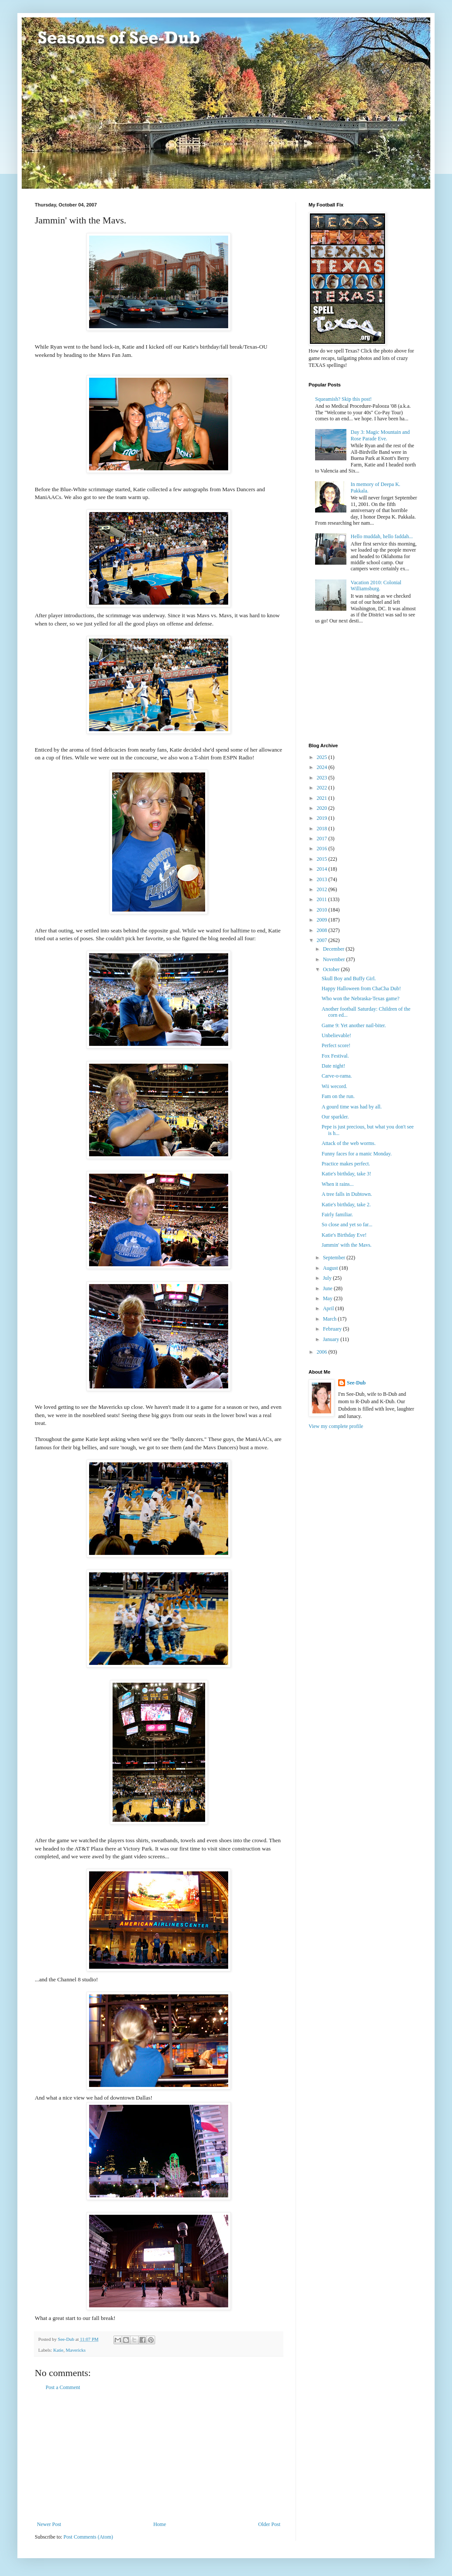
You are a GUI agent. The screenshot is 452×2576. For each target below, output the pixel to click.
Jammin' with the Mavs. (347, 1245)
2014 (323, 869)
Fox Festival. (335, 1056)
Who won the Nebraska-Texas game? (360, 998)
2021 (323, 798)
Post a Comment (63, 2387)
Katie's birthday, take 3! (346, 1174)
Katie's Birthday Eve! (344, 1235)
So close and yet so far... (347, 1224)
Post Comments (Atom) (88, 2537)
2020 (323, 808)
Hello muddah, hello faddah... (382, 536)
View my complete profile (336, 1426)
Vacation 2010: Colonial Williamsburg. (376, 585)
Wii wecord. (334, 1086)
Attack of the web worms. (349, 1143)
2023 (323, 778)
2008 (323, 930)
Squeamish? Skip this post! (343, 399)
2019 (323, 818)
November (334, 959)
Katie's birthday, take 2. (346, 1204)
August (331, 1268)
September (334, 1258)
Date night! (333, 1066)
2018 (323, 828)
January (331, 1339)
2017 (323, 838)
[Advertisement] (158, 2456)
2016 (323, 848)
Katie (58, 2350)
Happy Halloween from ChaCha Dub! (361, 988)
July (328, 1278)
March (330, 1319)
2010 (323, 910)
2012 (323, 889)
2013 (323, 879)
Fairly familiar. (337, 1214)
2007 (323, 940)
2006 (323, 1352)
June (328, 1288)
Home (159, 2524)
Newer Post (49, 2524)
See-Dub (356, 1383)
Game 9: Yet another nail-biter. (354, 1025)
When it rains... (338, 1184)
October (332, 969)
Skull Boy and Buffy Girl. (349, 978)
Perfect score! (336, 1045)
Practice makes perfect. (346, 1164)
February (333, 1329)
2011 (323, 899)
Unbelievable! (336, 1035)
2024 (323, 767)
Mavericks (76, 2350)
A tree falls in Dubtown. (347, 1194)
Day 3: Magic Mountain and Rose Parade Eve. (380, 435)
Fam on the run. (338, 1096)
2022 (323, 788)
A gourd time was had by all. (352, 1107)
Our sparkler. (335, 1117)
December (334, 949)
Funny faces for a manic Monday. (357, 1154)
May (328, 1298)
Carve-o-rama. (337, 1076)
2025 (323, 757)
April (329, 1308)
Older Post (269, 2524)
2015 (323, 859)
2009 (323, 920)
